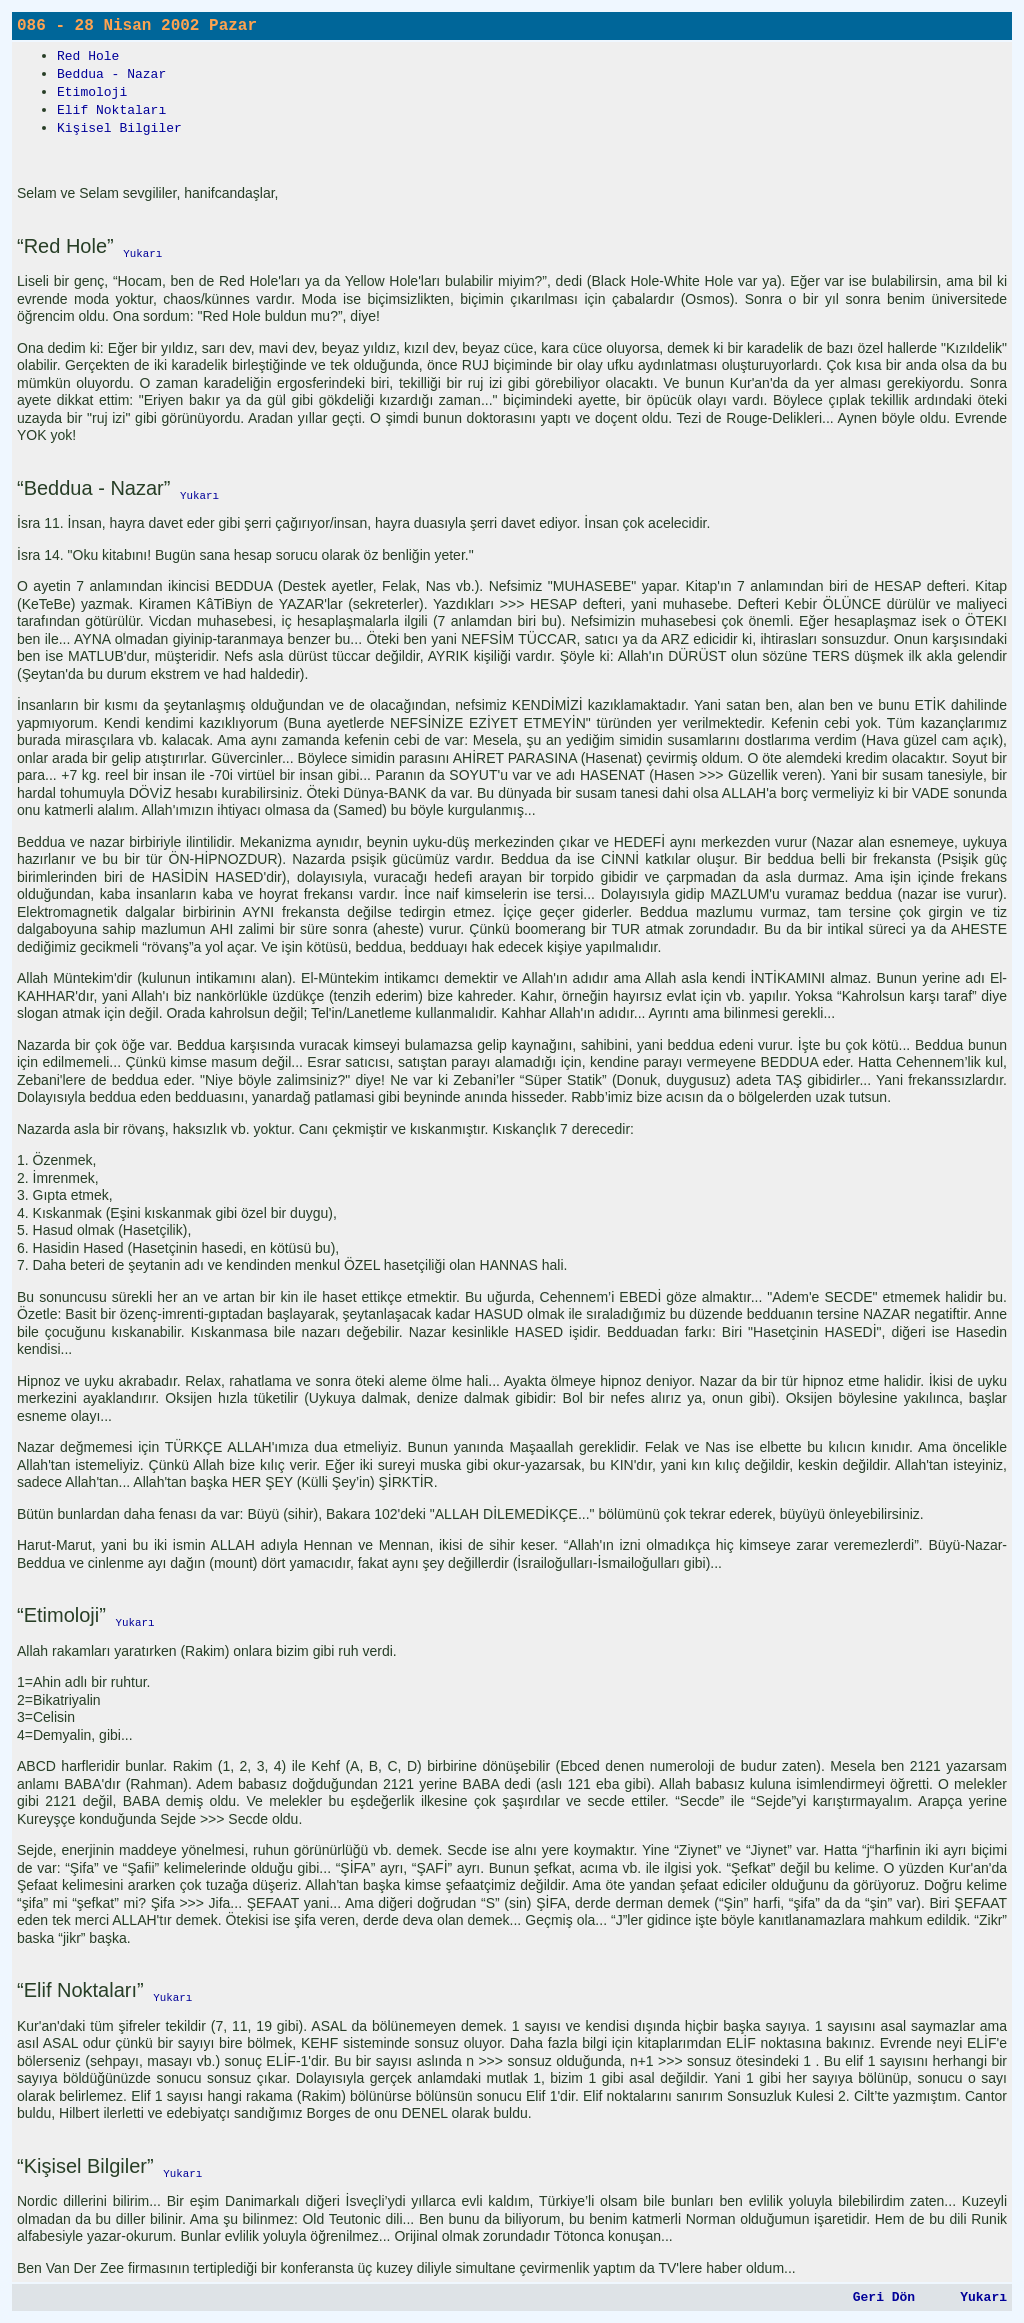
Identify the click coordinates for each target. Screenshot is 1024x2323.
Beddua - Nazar (111, 74)
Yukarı (983, 2297)
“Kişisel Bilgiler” (85, 2166)
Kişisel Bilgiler (119, 128)
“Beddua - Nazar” (93, 488)
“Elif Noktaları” (80, 1990)
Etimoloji (92, 92)
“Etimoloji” (61, 1615)
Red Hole (88, 56)
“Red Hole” (65, 246)
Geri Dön (884, 2297)
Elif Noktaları (111, 110)
